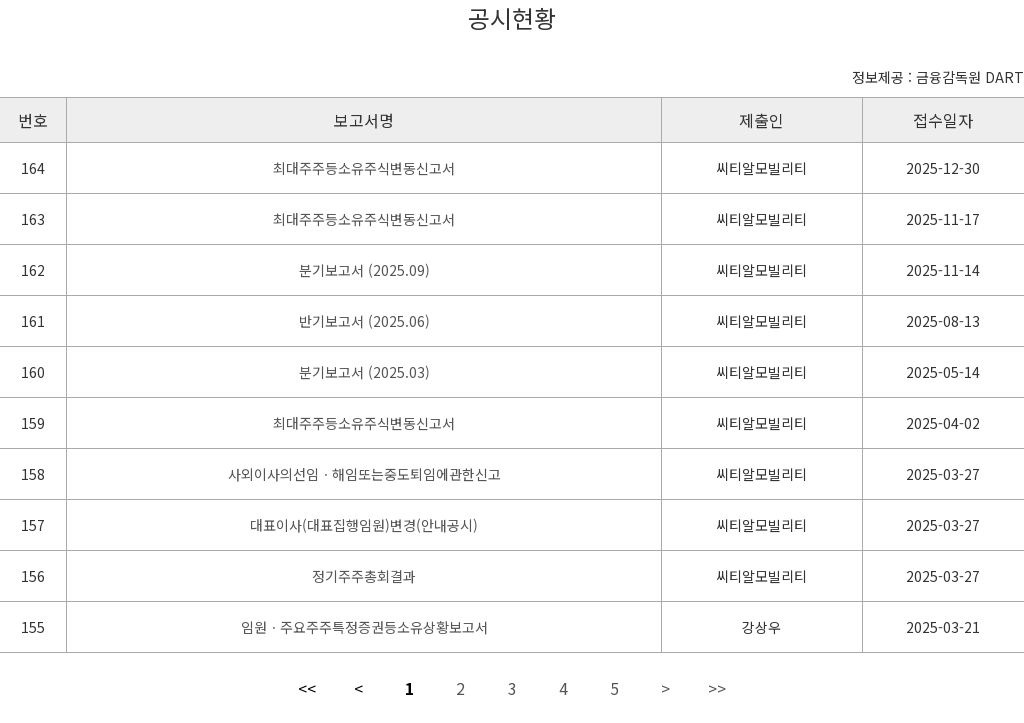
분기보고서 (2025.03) (364, 372)
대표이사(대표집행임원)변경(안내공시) (364, 525)
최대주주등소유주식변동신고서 (364, 168)
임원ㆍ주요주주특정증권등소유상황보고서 (364, 627)
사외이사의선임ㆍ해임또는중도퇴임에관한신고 (364, 474)
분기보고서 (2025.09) (364, 270)
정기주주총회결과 (364, 576)
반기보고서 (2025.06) (364, 321)
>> (717, 688)
